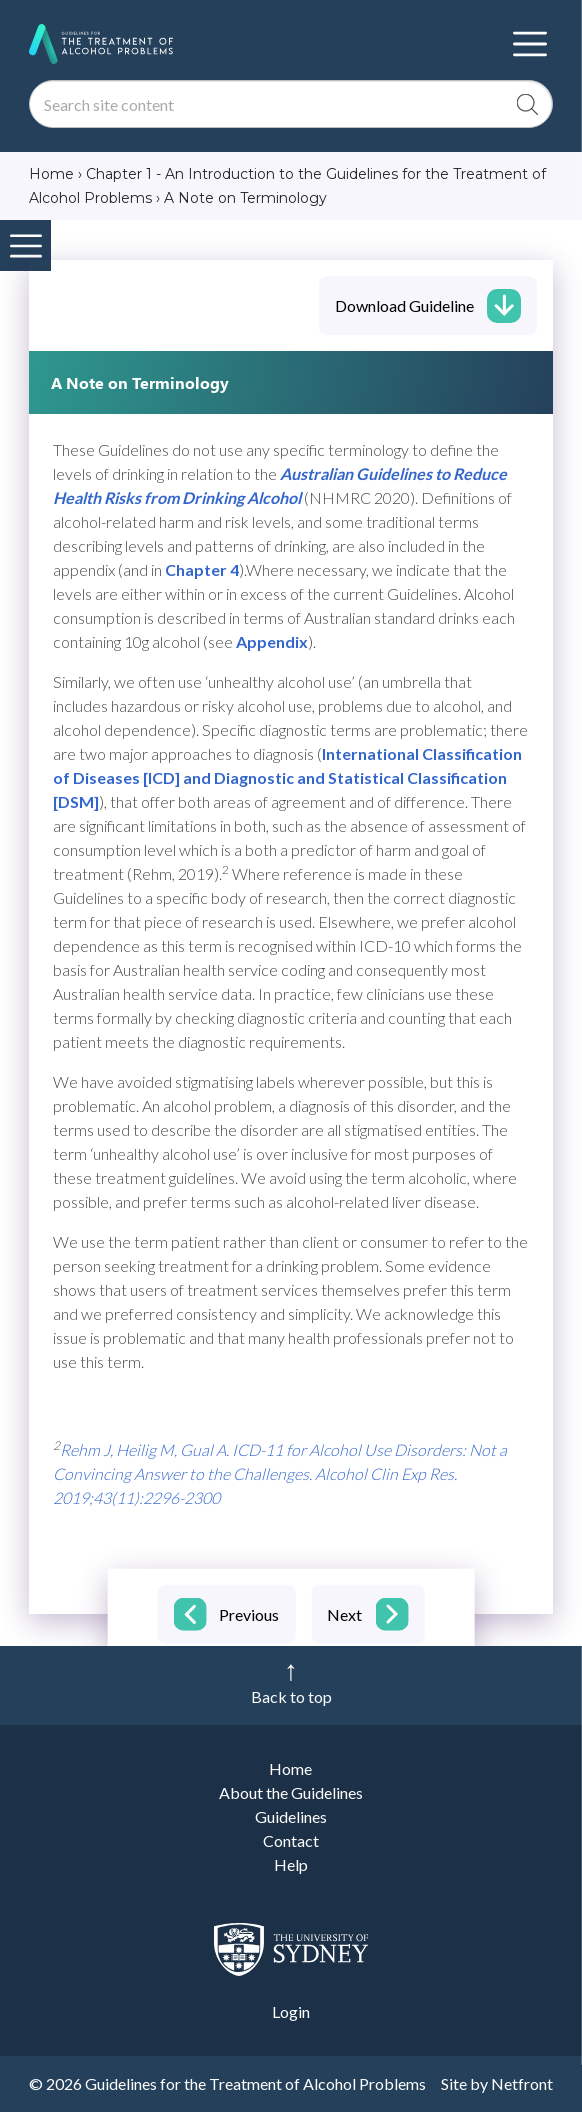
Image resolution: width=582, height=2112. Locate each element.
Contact (291, 1840)
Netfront (522, 2083)
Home (290, 1768)
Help (291, 1864)
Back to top (291, 1696)
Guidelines (291, 1816)
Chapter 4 (202, 569)
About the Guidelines (291, 1792)
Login (291, 2011)
